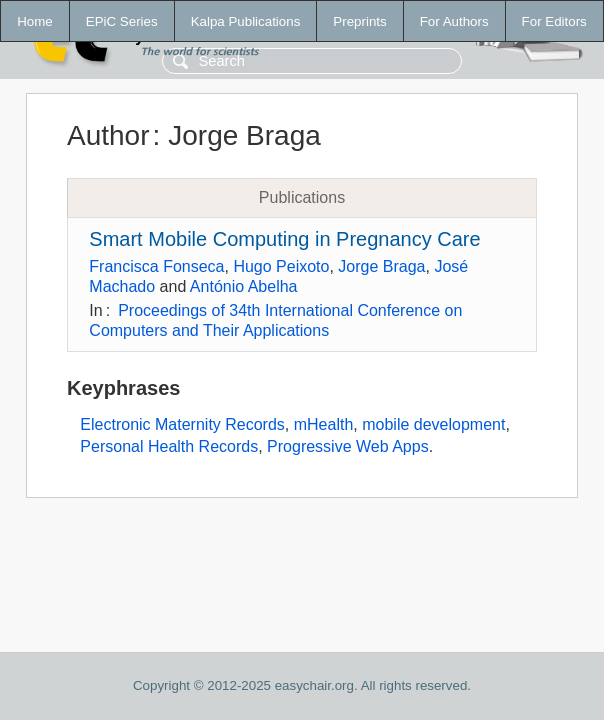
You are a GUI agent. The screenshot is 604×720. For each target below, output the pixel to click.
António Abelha (244, 286)
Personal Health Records (169, 446)
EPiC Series (122, 21)
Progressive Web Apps (348, 446)
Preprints (359, 21)
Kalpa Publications (246, 21)
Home (35, 21)
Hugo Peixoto (281, 266)
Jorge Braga (381, 266)
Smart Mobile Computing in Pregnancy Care (284, 239)
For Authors (454, 21)
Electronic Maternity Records (182, 424)
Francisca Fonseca (156, 266)
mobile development (433, 424)
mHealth (324, 424)
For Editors (554, 21)
